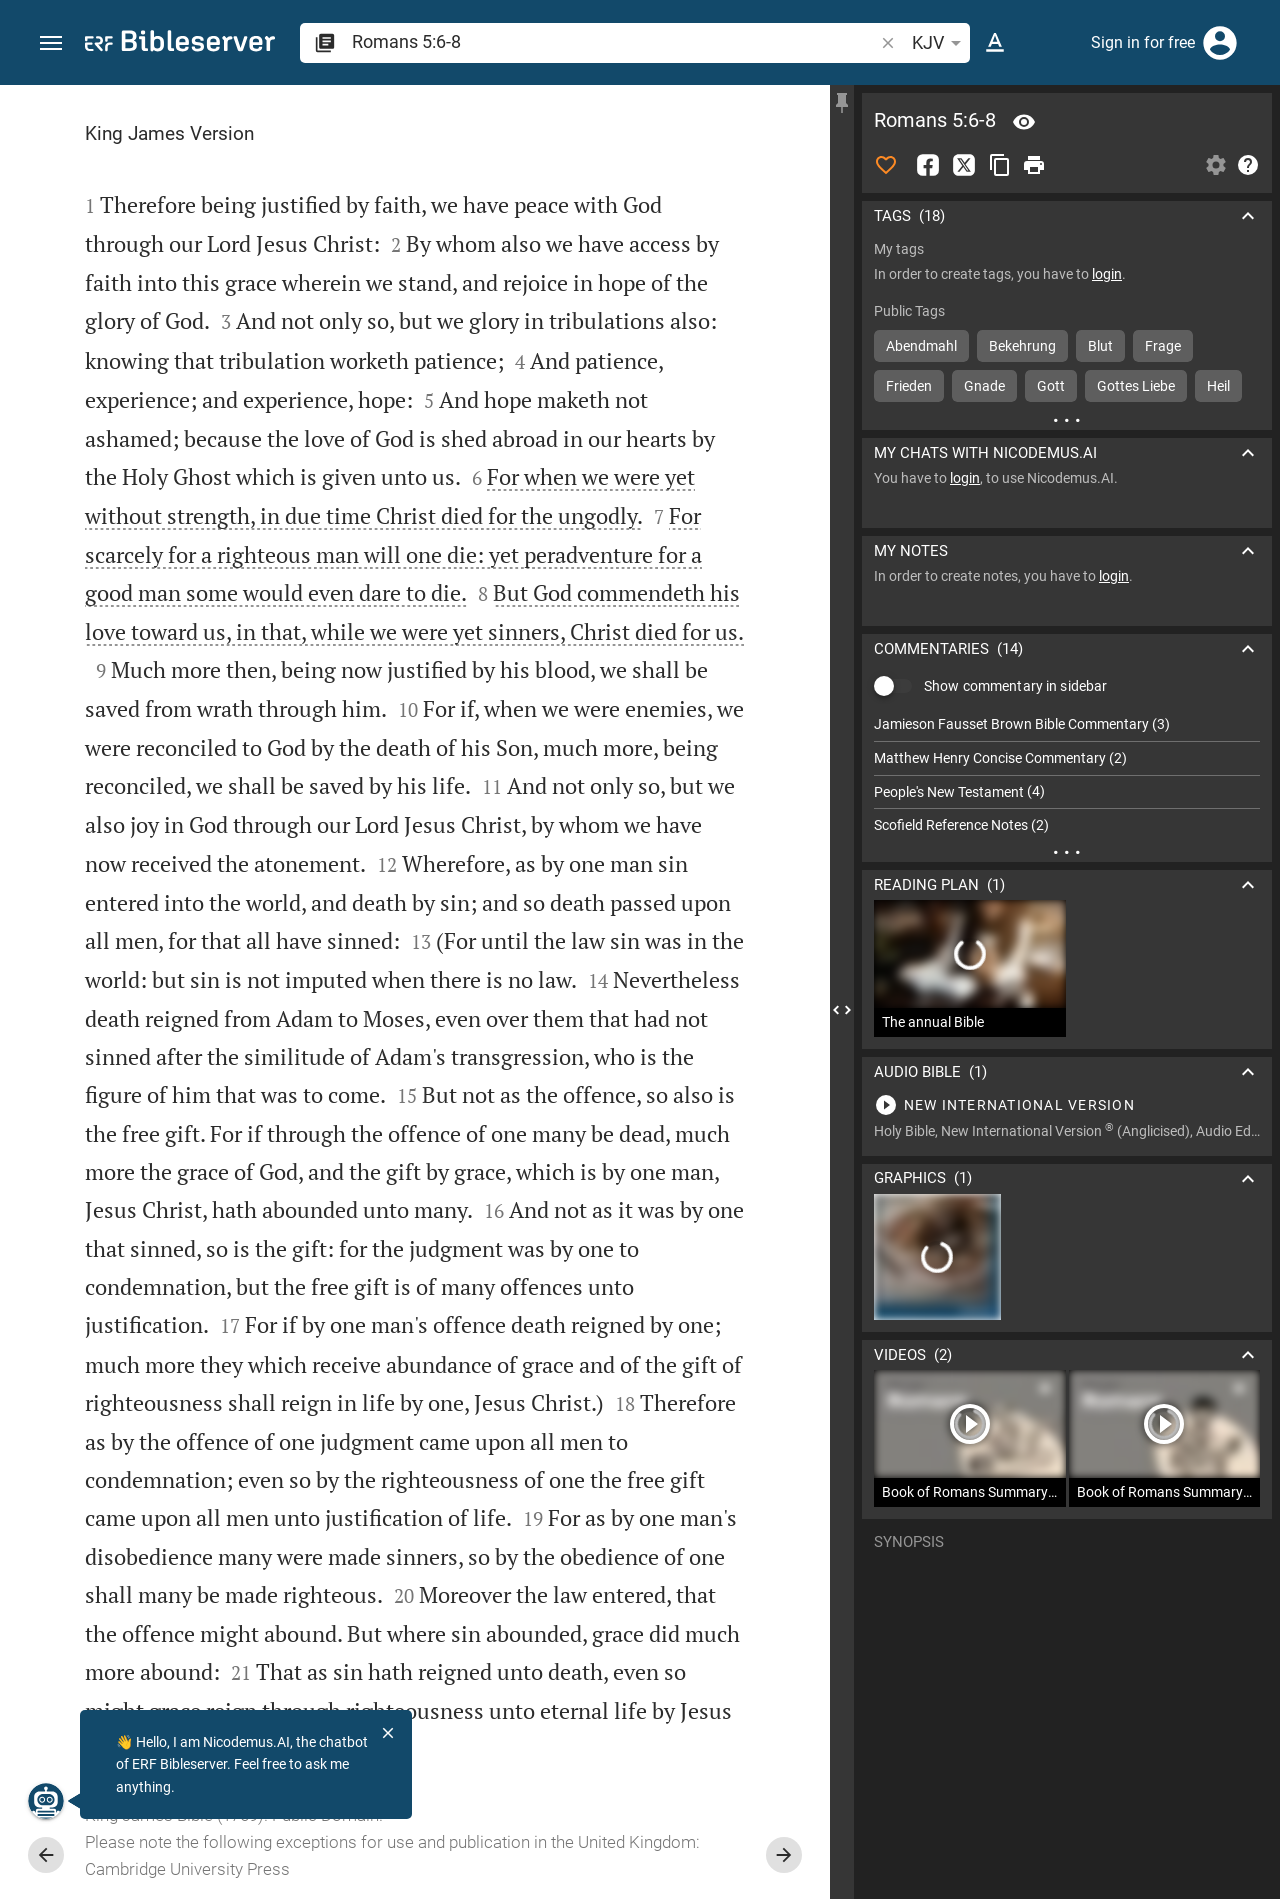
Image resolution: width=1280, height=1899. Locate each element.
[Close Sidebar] (842, 1010)
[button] (51, 43)
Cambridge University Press (187, 1869)
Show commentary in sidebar (1015, 686)
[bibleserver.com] (180, 44)
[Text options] (995, 43)
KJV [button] (940, 43)
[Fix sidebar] (842, 103)
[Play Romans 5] (1067, 1105)
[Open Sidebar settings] (1216, 165)
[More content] (1067, 420)
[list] (1067, 775)
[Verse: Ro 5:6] (1024, 122)
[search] (614, 41)
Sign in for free (1143, 42)
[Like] (886, 165)
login (1107, 274)
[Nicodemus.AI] (46, 1801)
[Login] (1220, 43)
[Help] (1248, 165)
